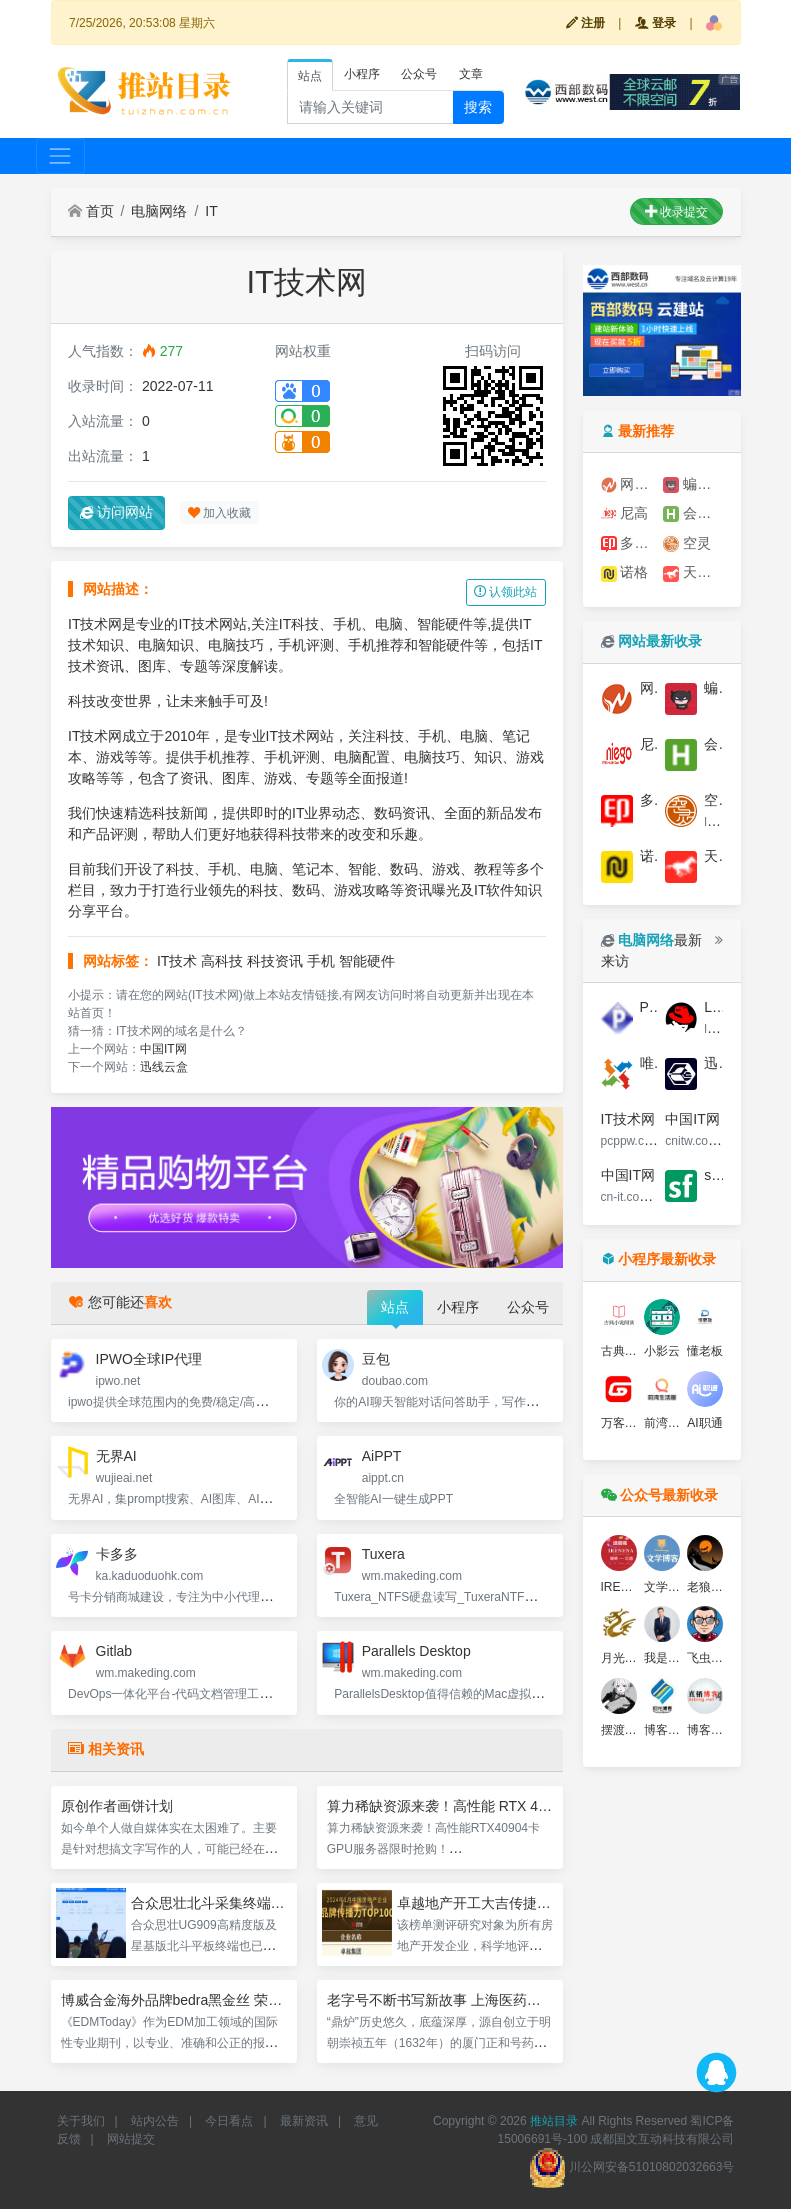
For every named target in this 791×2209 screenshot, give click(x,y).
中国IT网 (163, 1049)
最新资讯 (304, 2121)
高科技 (222, 961)
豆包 (376, 1359)
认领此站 (505, 592)
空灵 (687, 543)
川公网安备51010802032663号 (631, 2167)
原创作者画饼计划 (117, 1806)
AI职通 (704, 1423)
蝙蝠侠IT (693, 484)
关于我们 (81, 2121)
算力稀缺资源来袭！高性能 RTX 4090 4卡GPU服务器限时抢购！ (528, 1806)
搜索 (478, 107)
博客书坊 (668, 1730)
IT (211, 211)
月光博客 (625, 1658)
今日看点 (229, 2121)
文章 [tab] (471, 74)
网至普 (631, 484)
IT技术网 (628, 1119)
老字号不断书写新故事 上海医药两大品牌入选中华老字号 (504, 2000)
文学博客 (668, 1587)
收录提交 (676, 212)
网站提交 (131, 2139)
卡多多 (117, 1554)
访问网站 (117, 512)
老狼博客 (711, 1587)
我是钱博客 (674, 1658)
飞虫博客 (711, 1658)
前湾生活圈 (674, 1423)
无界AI (116, 1456)
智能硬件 (367, 961)
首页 (91, 211)
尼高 (625, 513)
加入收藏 (219, 513)
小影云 (662, 1351)
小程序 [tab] (362, 74)
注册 (585, 23)
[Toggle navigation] (60, 155)
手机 (321, 961)
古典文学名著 (637, 1351)
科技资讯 (275, 961)
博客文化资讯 (723, 1730)
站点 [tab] (310, 76)
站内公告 (155, 2121)
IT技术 (177, 961)
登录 (655, 23)
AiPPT (382, 1456)
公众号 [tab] (419, 74)
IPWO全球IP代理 (149, 1359)
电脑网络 (159, 211)
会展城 (693, 513)
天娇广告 (693, 572)
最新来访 (652, 950)
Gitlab (114, 1651)
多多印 (631, 543)
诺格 (625, 572)
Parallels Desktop (416, 1651)
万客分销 (625, 1423)
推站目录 (554, 2121)
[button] (714, 23)
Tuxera (383, 1554)
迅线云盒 (164, 1067)
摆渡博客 (625, 1730)
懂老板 (705, 1351)
